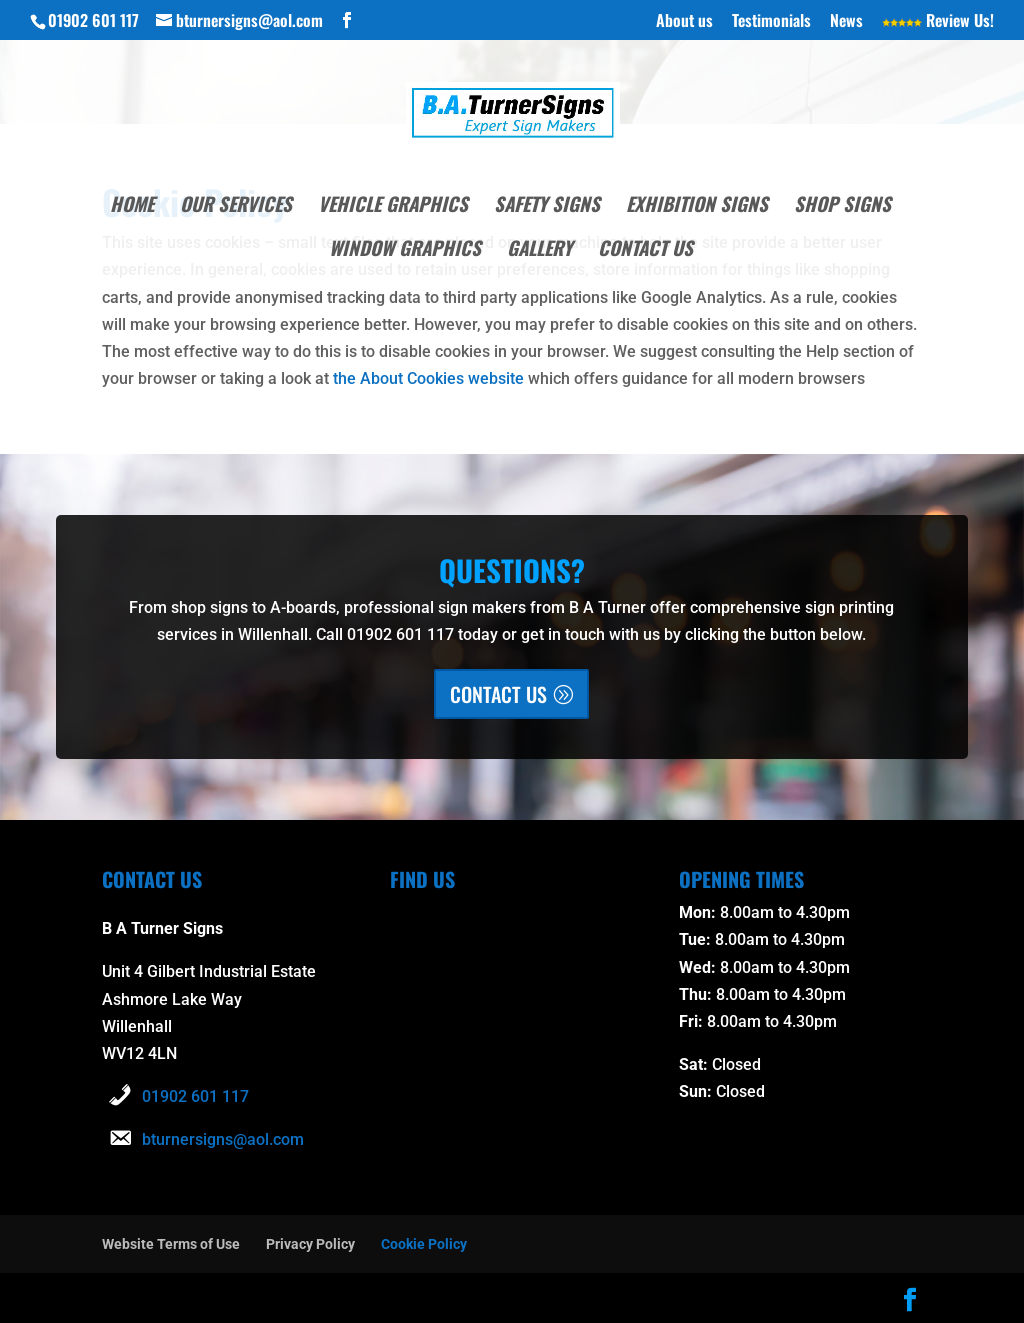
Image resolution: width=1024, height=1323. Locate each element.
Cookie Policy (424, 1244)
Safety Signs (547, 206)
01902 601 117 (195, 1096)
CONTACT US (498, 694)
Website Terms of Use (171, 1244)
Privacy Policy (310, 1244)
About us (684, 22)
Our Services (236, 206)
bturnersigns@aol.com (223, 1139)
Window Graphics (405, 250)
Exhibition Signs (697, 206)
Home (132, 206)
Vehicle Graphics (393, 206)
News (846, 22)
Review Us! (938, 22)
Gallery (539, 250)
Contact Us (645, 250)
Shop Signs (842, 206)
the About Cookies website (428, 378)
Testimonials (771, 22)
